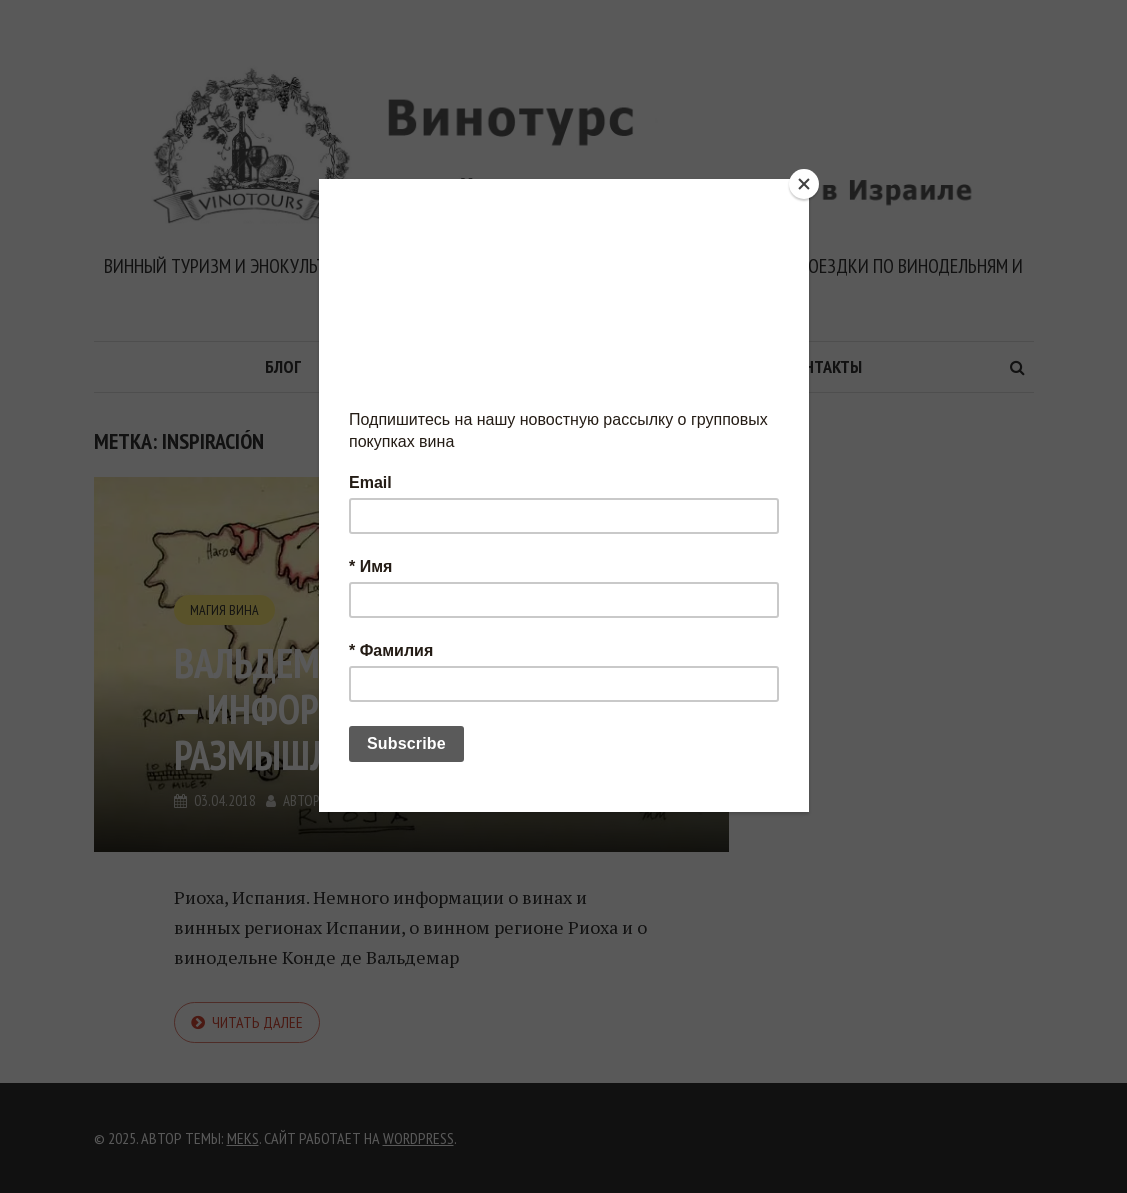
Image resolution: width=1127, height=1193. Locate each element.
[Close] (804, 184)
